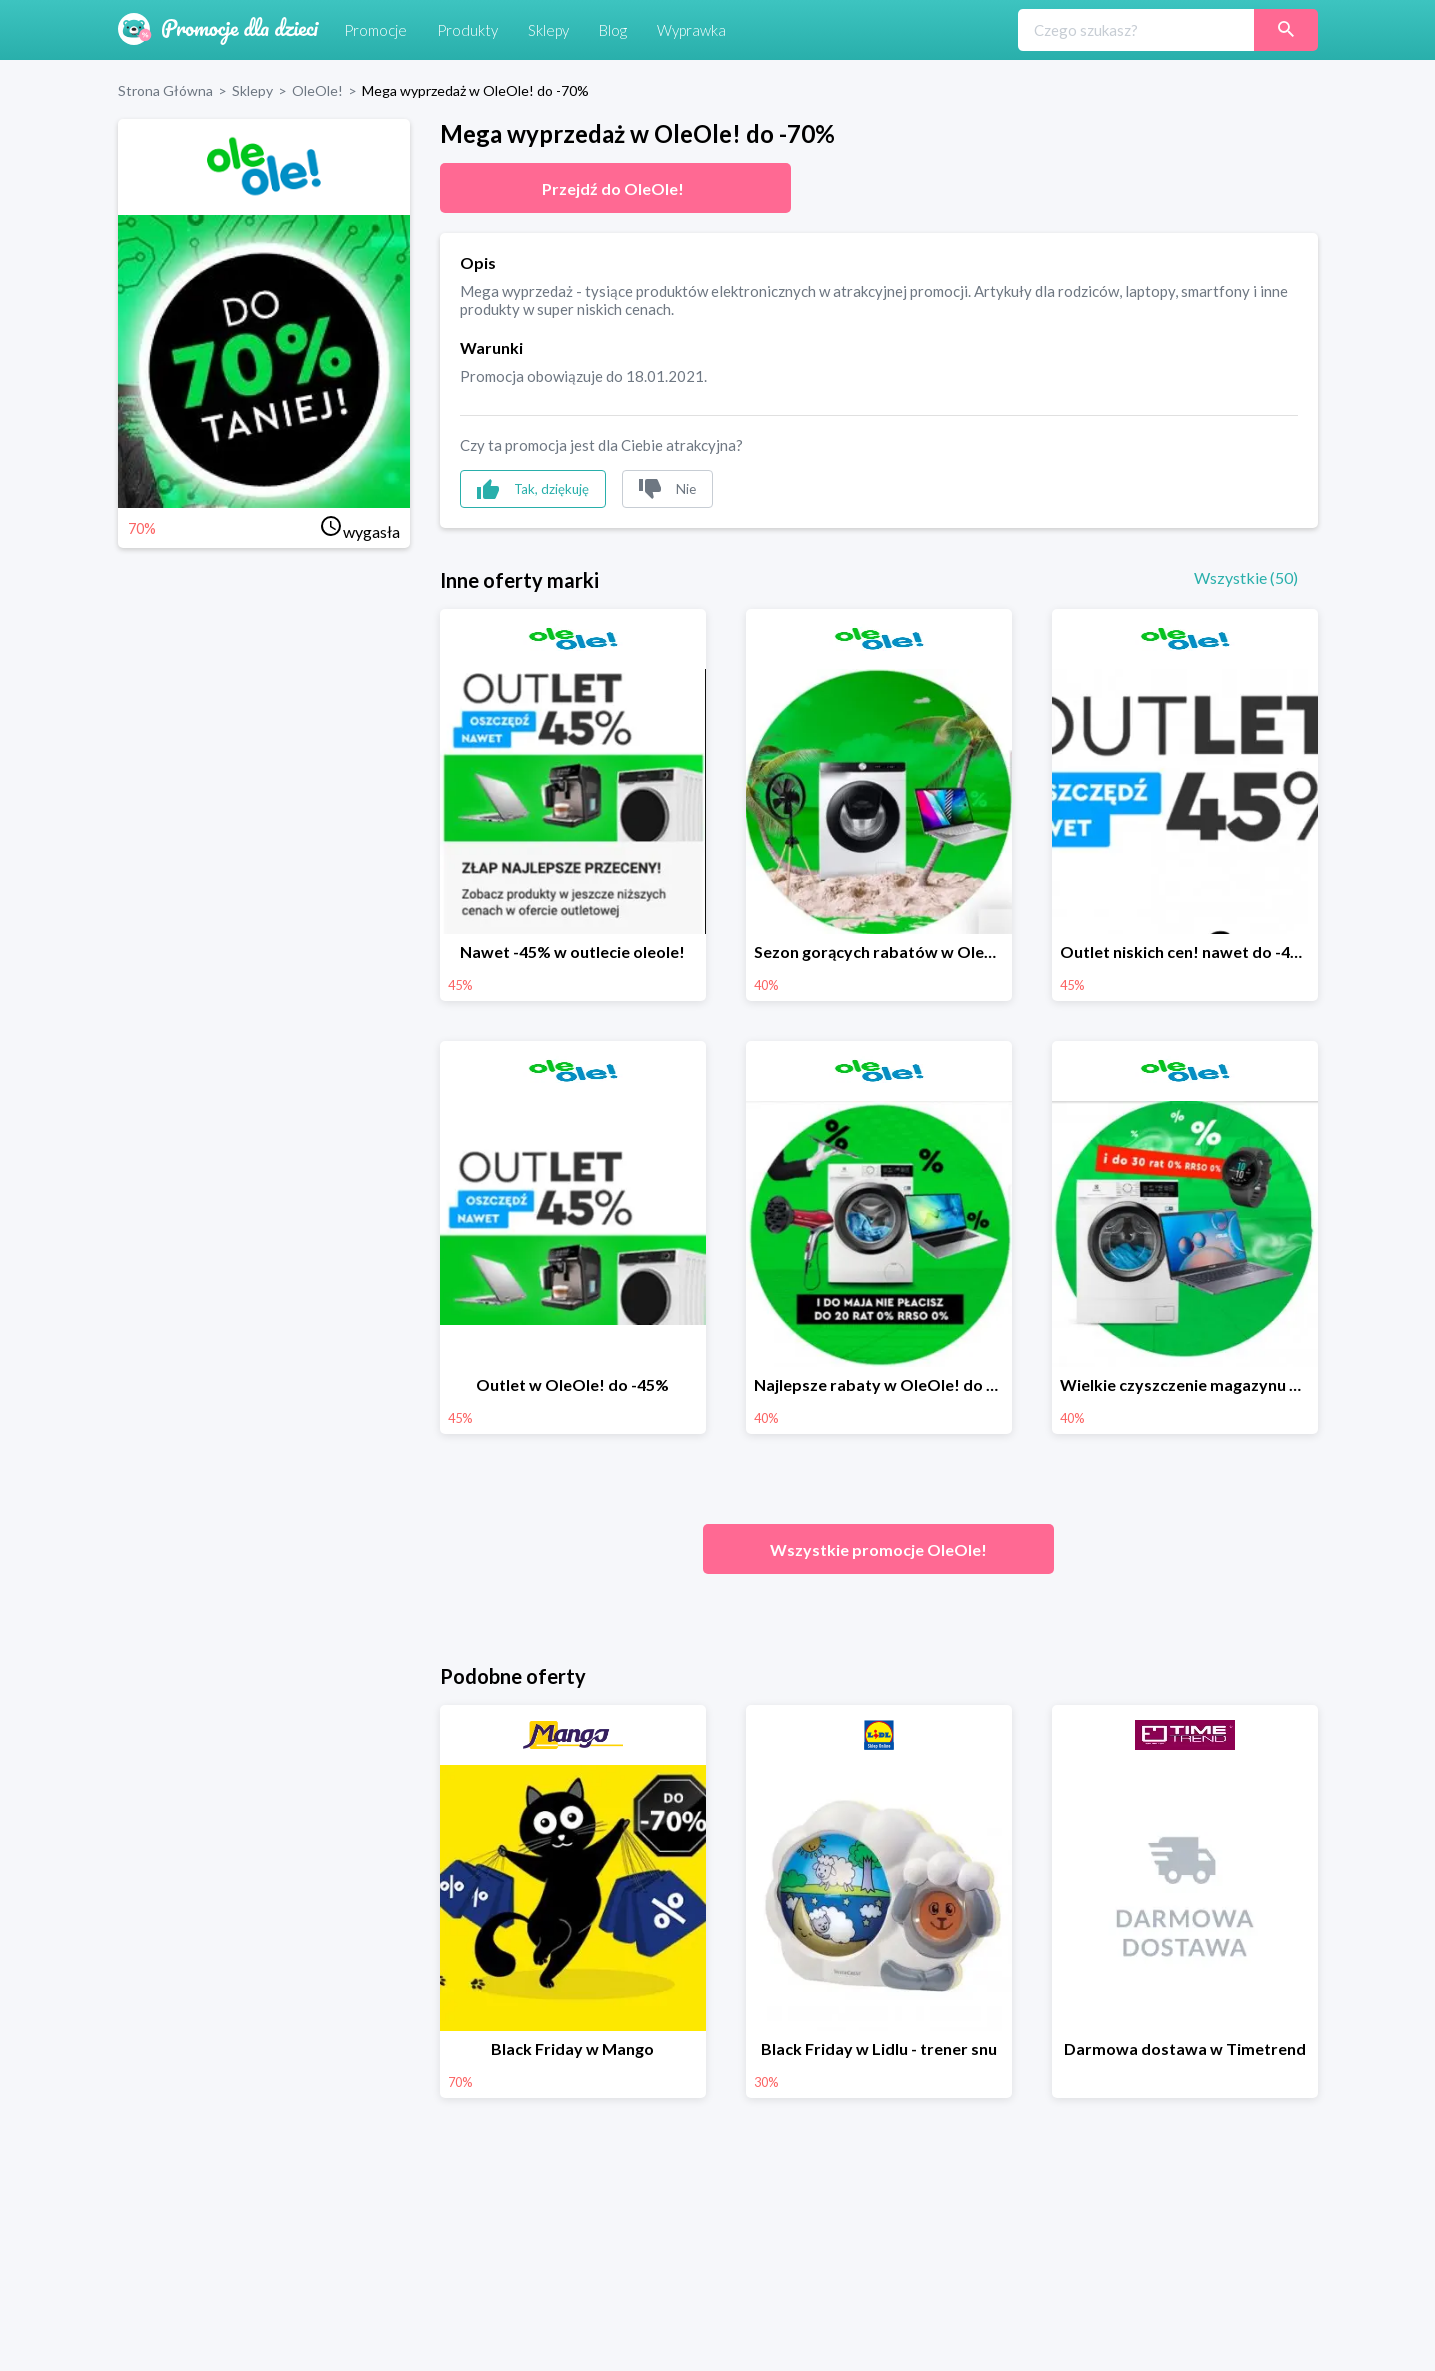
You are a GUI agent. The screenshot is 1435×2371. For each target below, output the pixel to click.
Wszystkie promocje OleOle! (878, 1549)
